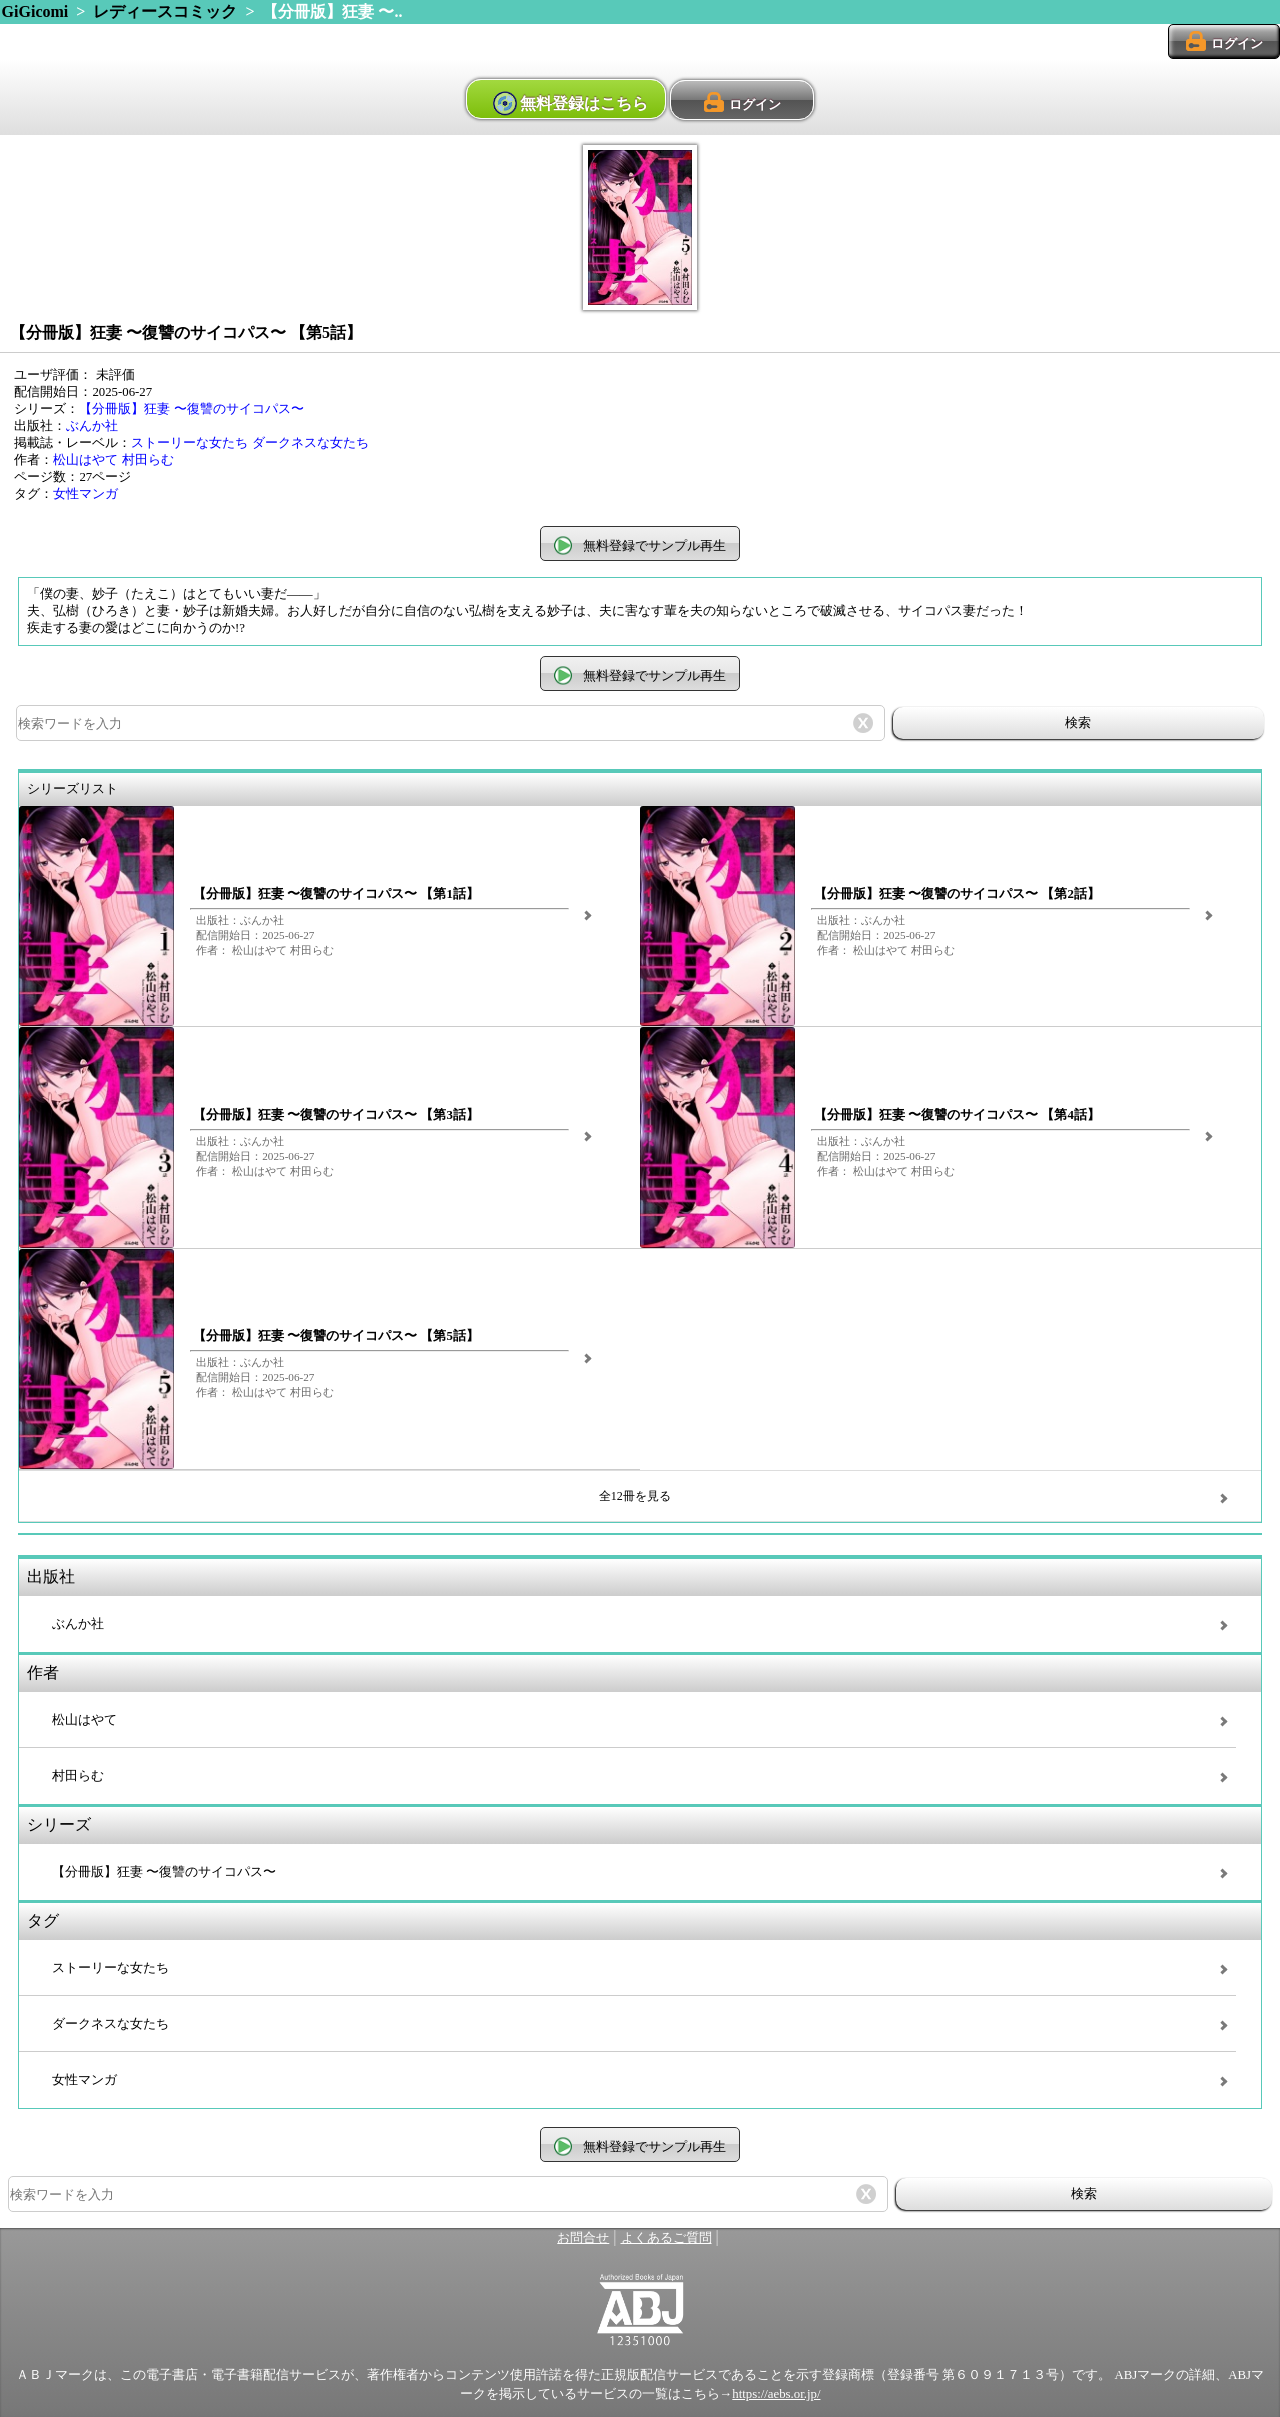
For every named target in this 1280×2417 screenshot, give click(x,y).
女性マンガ (85, 494)
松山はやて (85, 460)
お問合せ (583, 2238)
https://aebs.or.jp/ (776, 2394)
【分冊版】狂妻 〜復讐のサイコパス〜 (191, 409)
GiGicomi (35, 11)
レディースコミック (165, 11)
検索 (1078, 722)
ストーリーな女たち (189, 443)
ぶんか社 (92, 426)
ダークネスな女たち (310, 443)
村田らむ (148, 460)
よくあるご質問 (666, 2238)
